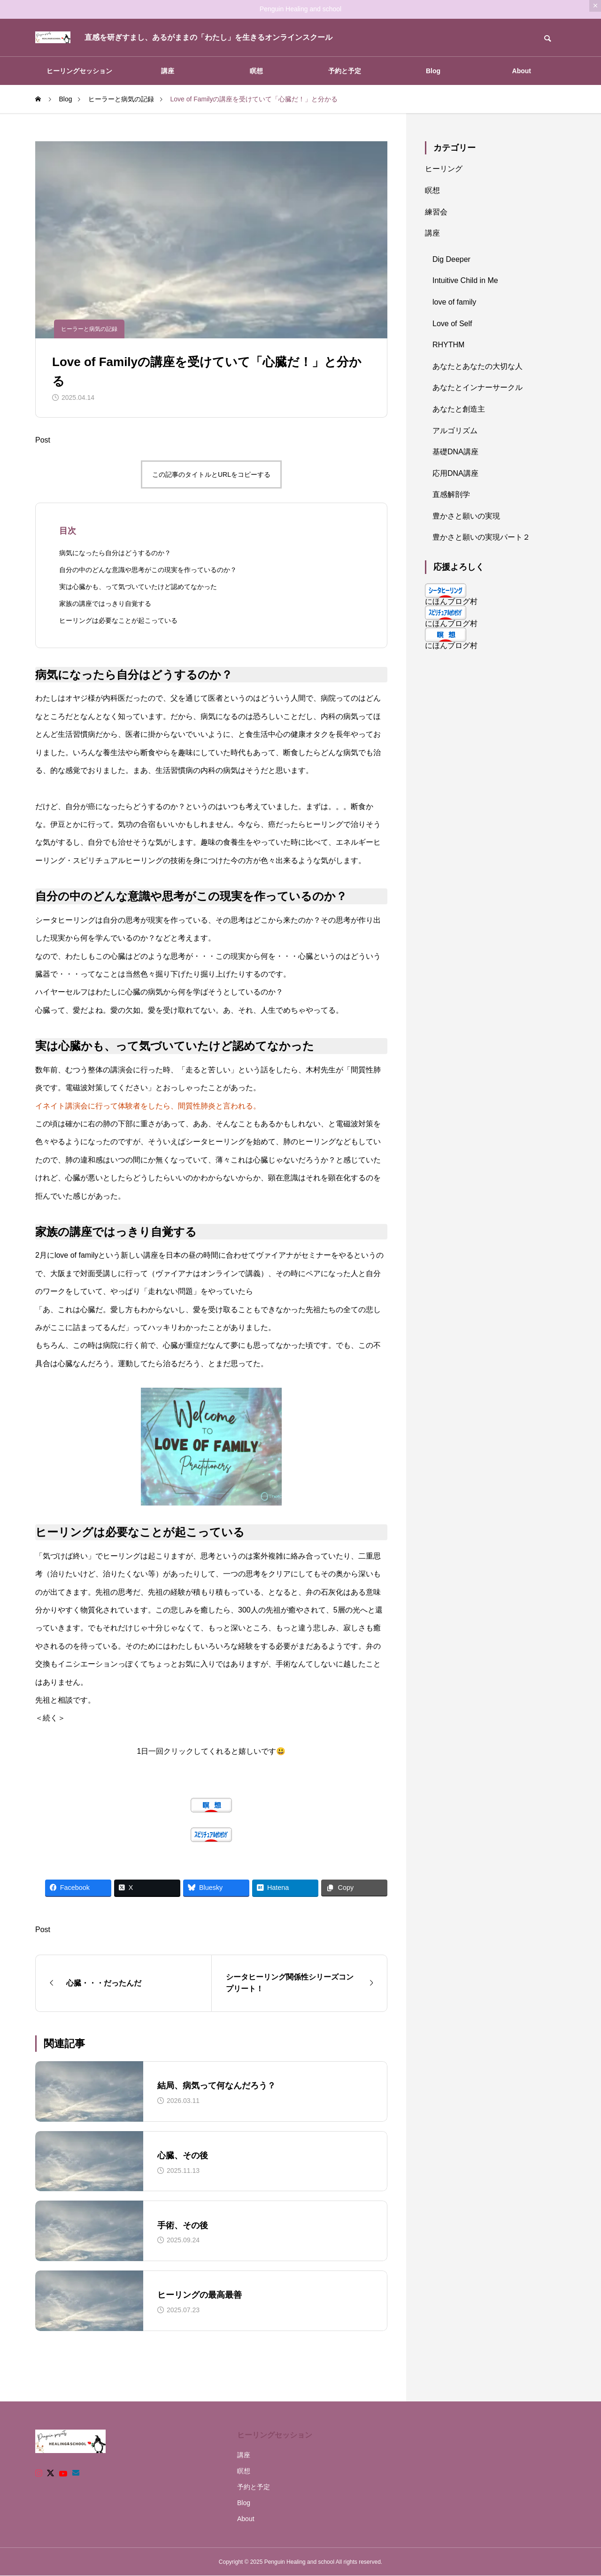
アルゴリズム (455, 431)
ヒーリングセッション (79, 71)
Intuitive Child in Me (465, 280)
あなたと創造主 (458, 409)
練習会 (436, 212)
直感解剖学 (451, 494)
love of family (454, 302)
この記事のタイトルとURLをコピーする (211, 474)
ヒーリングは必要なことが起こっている (118, 620)
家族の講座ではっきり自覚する (105, 603)
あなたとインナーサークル (477, 387)
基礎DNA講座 (455, 452)
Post (42, 440)
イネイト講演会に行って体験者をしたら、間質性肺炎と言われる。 (148, 1106)
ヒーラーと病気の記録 (89, 329)
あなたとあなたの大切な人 (477, 366)
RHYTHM (448, 345)
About (521, 71)
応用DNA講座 (455, 473)
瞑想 (256, 71)
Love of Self (452, 324)
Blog (433, 71)
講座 (167, 71)
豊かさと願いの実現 (466, 516)
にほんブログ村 (451, 601)
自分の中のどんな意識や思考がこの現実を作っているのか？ (148, 569)
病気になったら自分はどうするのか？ (115, 553)
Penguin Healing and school (300, 9)
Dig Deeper (451, 259)
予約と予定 (344, 71)
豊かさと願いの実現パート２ (481, 537)
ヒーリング (443, 169)
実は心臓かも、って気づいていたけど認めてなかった (138, 586)
